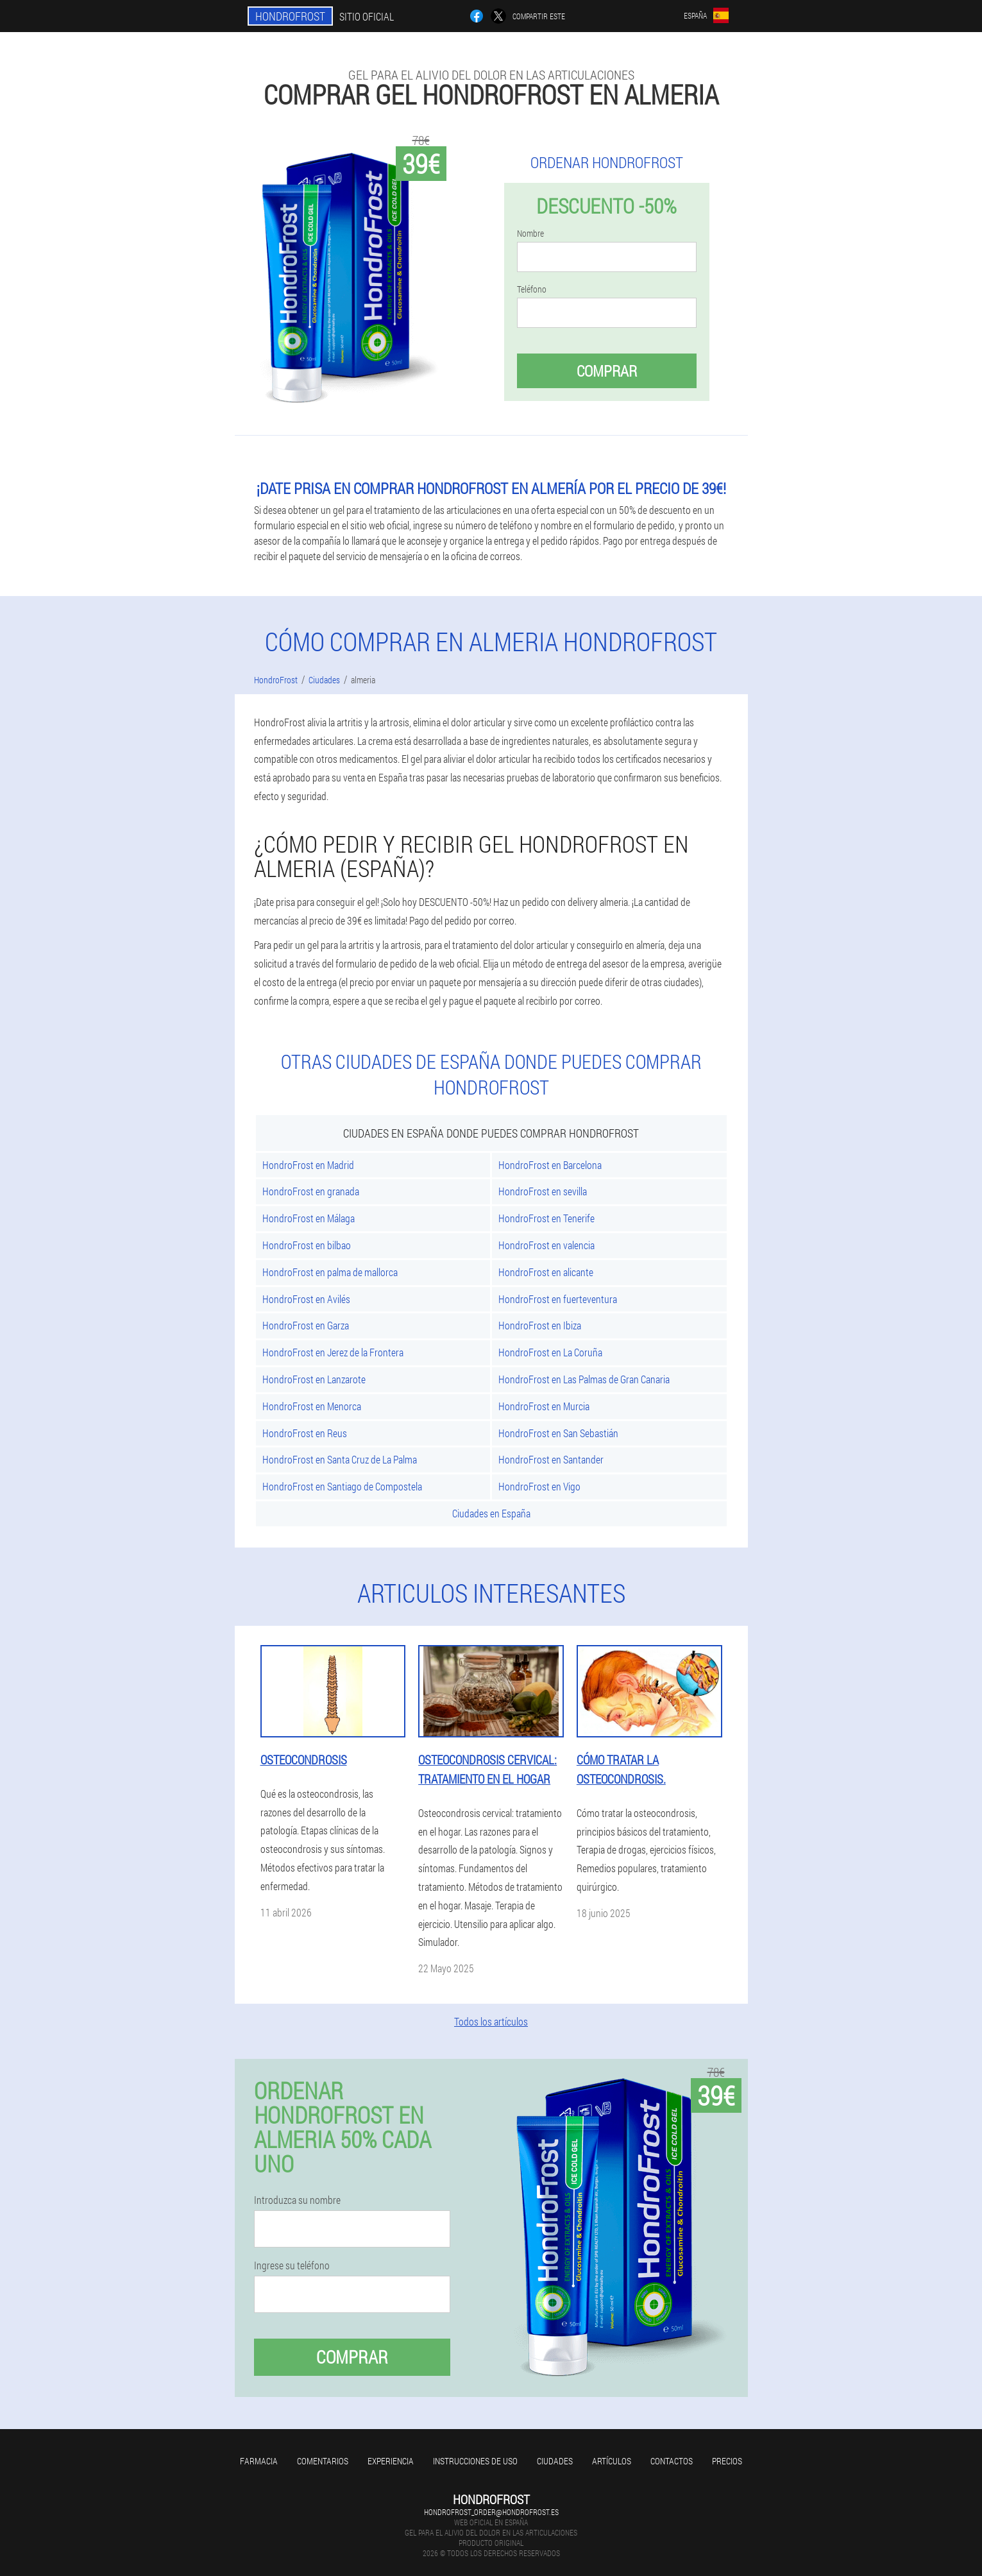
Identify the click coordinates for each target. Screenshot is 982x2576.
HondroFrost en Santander (551, 1459)
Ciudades (555, 2461)
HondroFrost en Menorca (311, 1406)
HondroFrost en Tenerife (546, 1218)
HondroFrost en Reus (304, 1433)
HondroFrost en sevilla (542, 1191)
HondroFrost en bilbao (306, 1245)
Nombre (530, 233)
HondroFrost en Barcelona (550, 1165)
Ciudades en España (491, 1513)
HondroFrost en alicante (545, 1272)
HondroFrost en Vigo (539, 1486)
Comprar (607, 371)
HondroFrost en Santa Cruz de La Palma (339, 1459)
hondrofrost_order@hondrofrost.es (491, 2512)
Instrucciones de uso (475, 2461)
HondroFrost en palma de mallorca (330, 1272)
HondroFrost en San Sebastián (558, 1433)
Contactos (671, 2461)
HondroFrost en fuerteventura (557, 1299)
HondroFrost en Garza (305, 1325)
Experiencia (391, 2461)
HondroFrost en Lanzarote (314, 1379)
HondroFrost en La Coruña (550, 1352)
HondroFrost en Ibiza (539, 1325)
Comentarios (322, 2461)
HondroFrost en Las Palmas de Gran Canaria (584, 1379)
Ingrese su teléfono (292, 2265)
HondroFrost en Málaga (308, 1218)
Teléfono (531, 289)
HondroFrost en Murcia (543, 1406)
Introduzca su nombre (297, 2200)
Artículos (611, 2461)
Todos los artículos (491, 2021)
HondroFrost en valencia (546, 1245)
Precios (727, 2461)
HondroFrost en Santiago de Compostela (342, 1486)
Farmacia (259, 2461)
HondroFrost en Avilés (306, 1299)
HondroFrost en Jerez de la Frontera (332, 1352)
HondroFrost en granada (310, 1191)
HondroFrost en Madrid (308, 1165)
